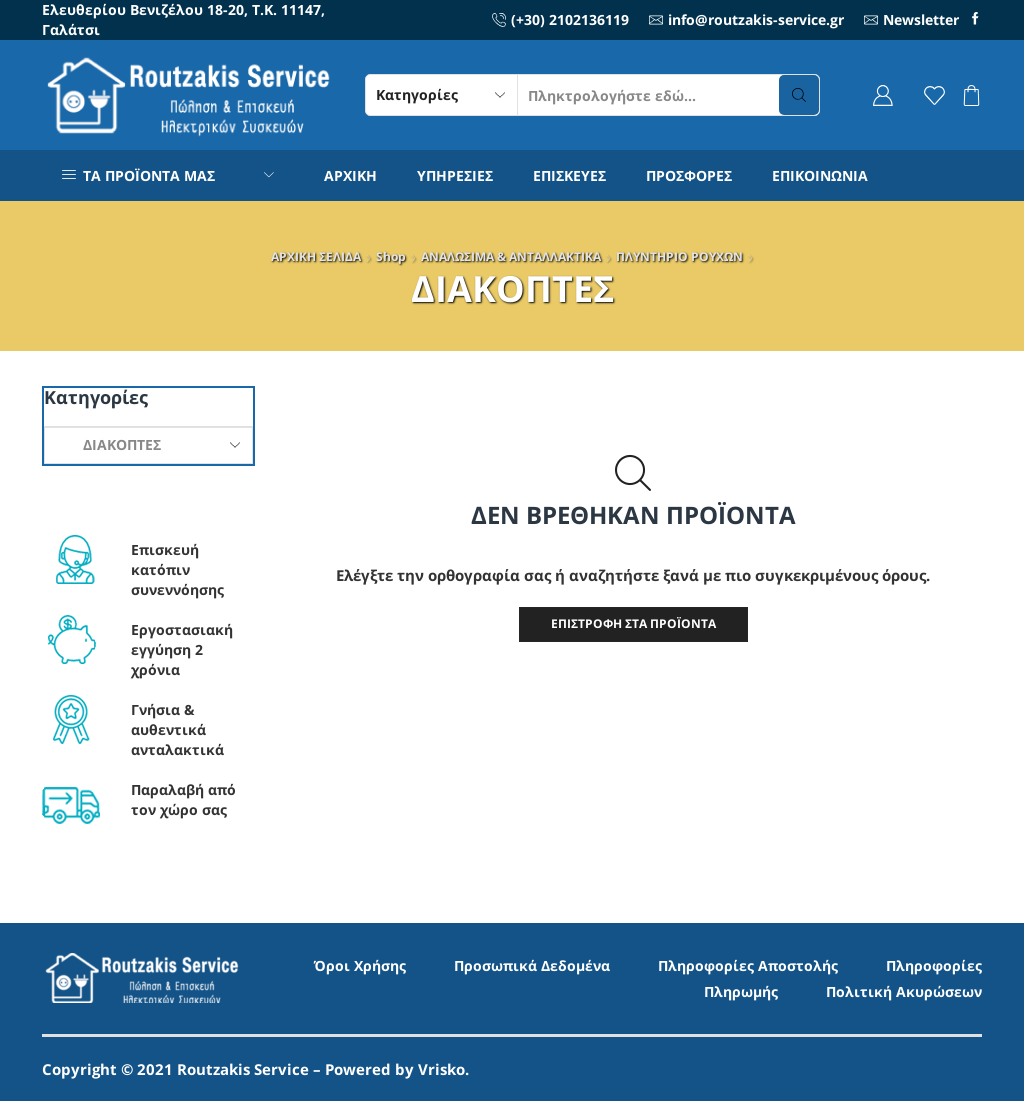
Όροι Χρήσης (360, 965)
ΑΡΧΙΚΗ (350, 175)
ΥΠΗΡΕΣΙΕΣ (455, 175)
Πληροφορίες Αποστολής (748, 965)
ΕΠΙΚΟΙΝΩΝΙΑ (820, 175)
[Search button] (799, 95)
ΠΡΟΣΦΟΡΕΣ (689, 175)
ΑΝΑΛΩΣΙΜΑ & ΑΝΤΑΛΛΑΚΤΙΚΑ (511, 256)
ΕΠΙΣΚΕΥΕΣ (569, 175)
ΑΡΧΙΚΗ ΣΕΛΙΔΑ (316, 256)
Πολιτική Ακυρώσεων (904, 991)
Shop (391, 256)
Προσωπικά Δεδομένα (532, 965)
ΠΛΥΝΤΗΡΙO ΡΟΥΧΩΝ (679, 256)
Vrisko (441, 1069)
